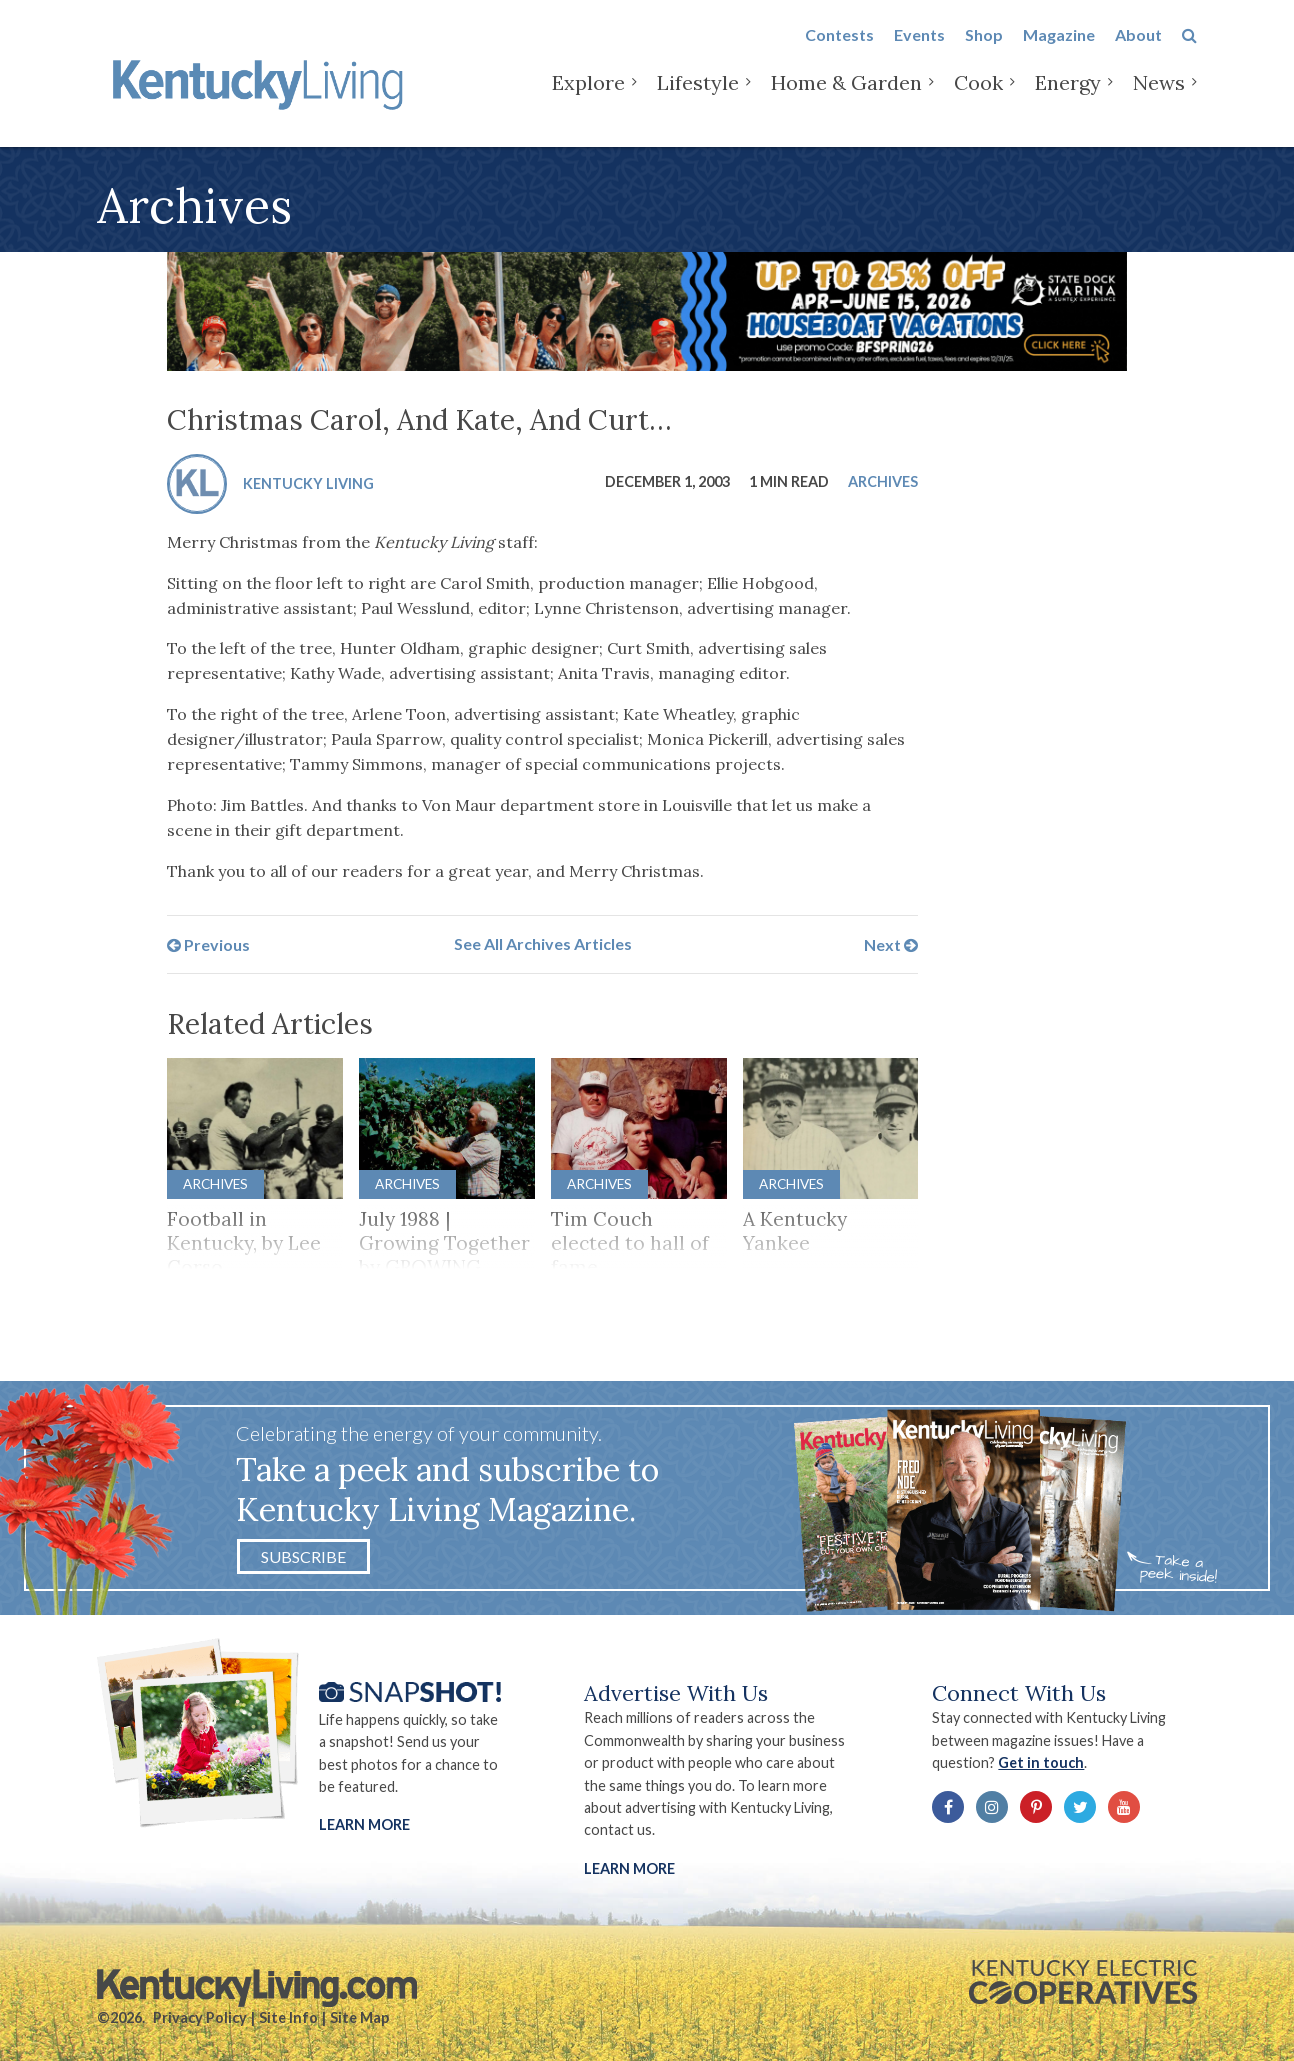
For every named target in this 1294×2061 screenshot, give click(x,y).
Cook (978, 99)
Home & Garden (846, 99)
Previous (208, 943)
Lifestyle (698, 99)
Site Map (359, 2017)
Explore (588, 99)
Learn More (364, 1824)
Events (919, 51)
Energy (1068, 99)
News (1159, 99)
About (1138, 51)
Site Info (288, 2017)
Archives (883, 481)
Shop (984, 51)
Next (891, 943)
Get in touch (1041, 1762)
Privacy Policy (200, 2017)
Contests (839, 51)
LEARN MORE (629, 1868)
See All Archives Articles (543, 943)
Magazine (1059, 51)
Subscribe (303, 1556)
